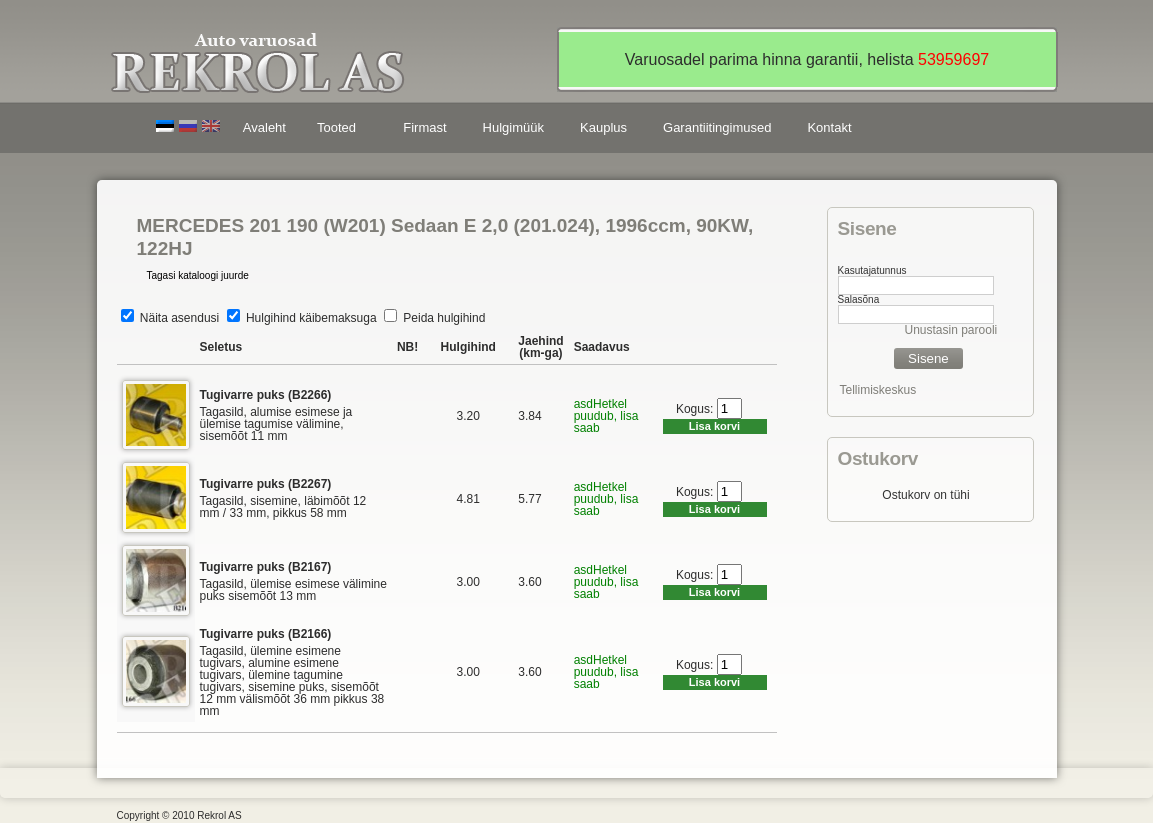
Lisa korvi (714, 426)
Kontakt (829, 127)
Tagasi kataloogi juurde (198, 275)
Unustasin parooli (951, 330)
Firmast (424, 127)
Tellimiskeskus (878, 390)
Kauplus (603, 127)
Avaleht (264, 127)
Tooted (340, 130)
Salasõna (859, 299)
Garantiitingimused (717, 127)
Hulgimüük (513, 127)
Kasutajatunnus (872, 270)
